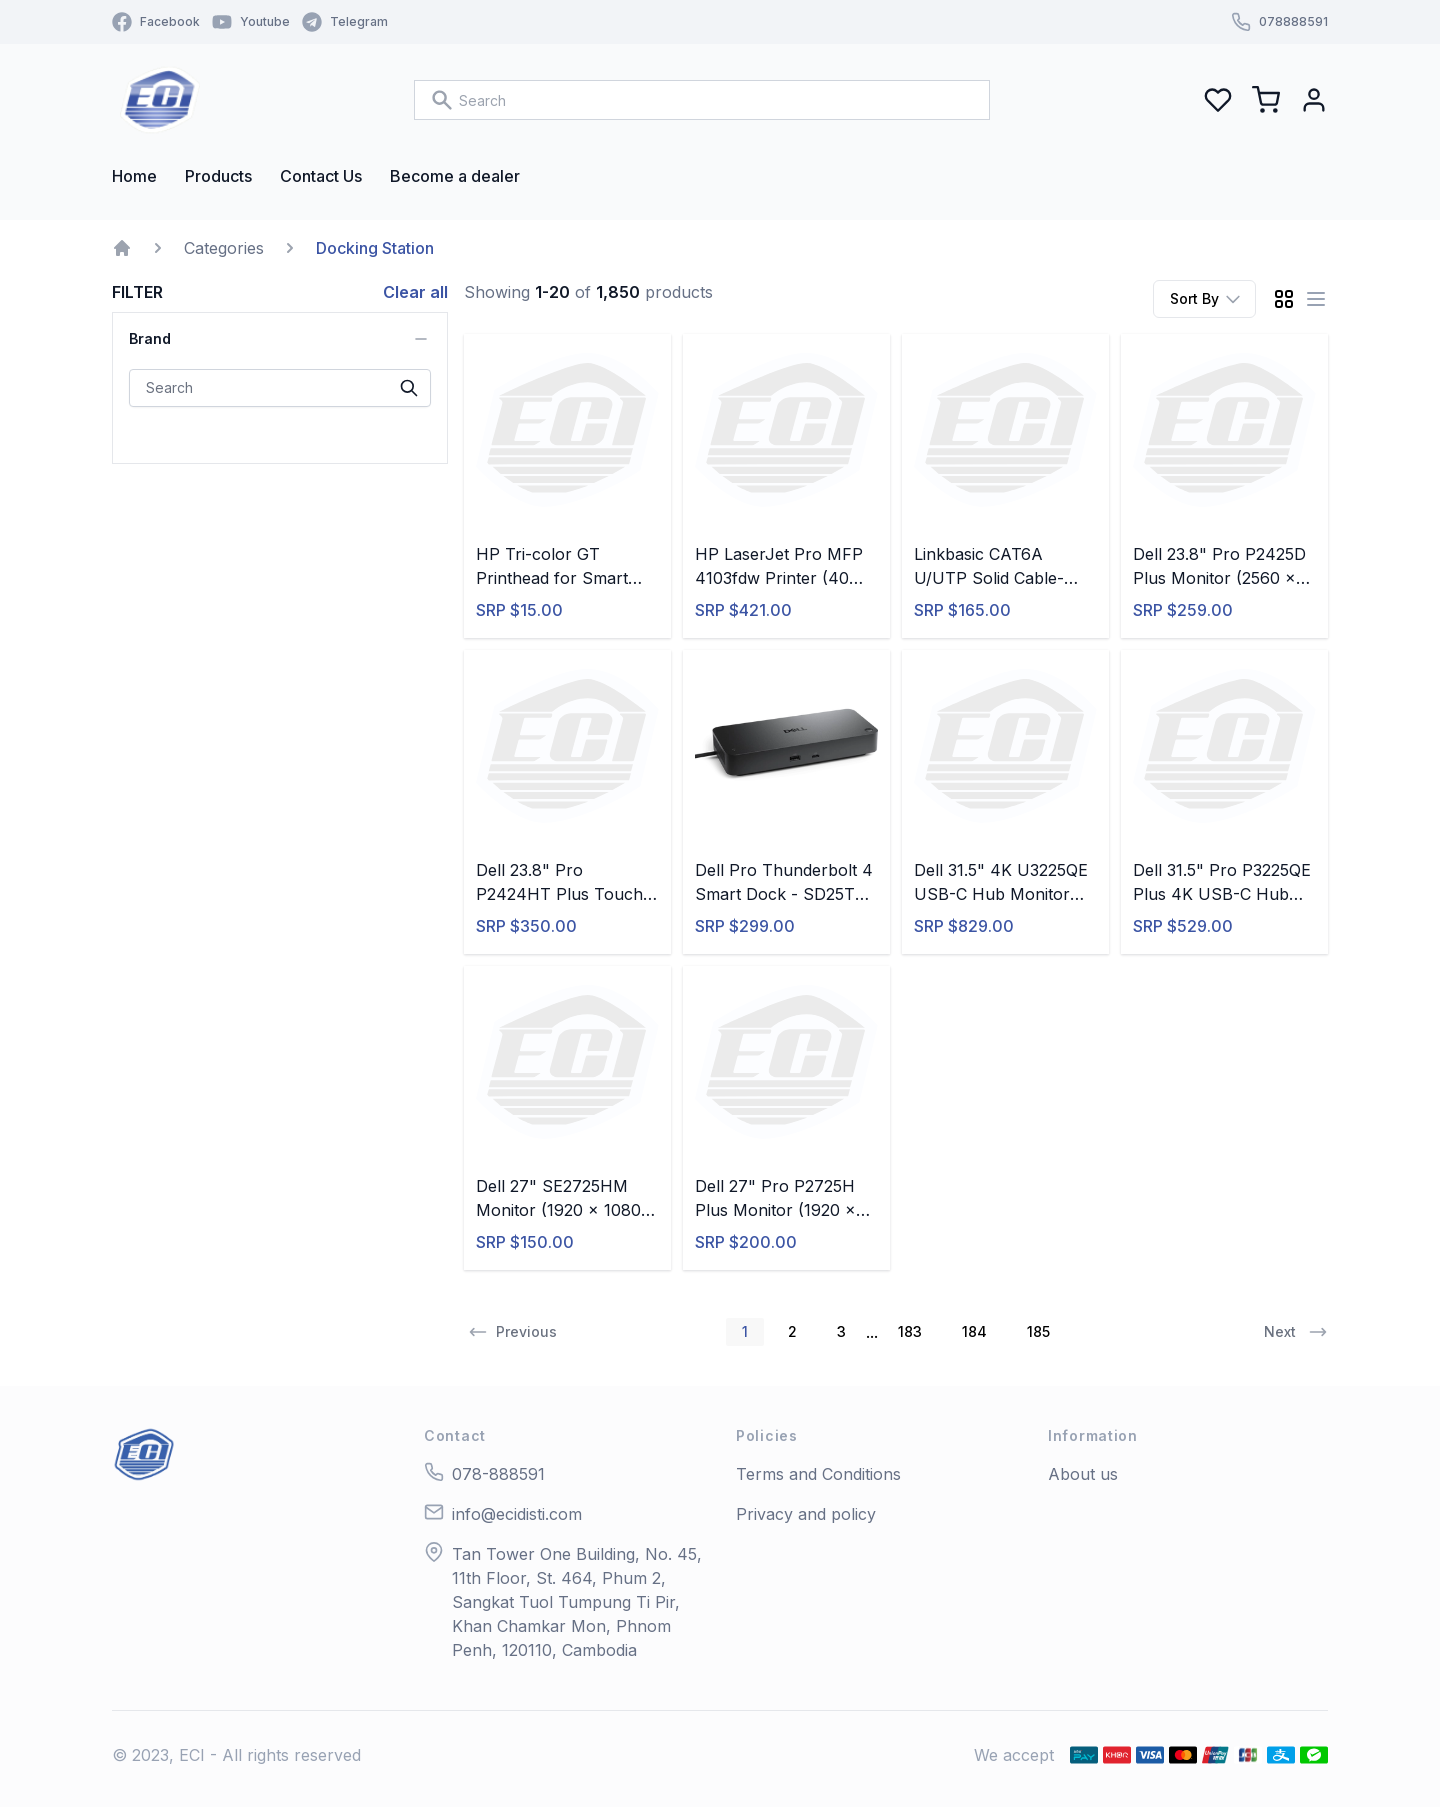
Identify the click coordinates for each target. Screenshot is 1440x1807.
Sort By (1206, 299)
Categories (224, 248)
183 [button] (910, 1331)
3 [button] (841, 1331)
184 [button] (974, 1331)
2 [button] (792, 1331)
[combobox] (702, 100)
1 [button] (745, 1331)
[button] (510, 1332)
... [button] (872, 1332)
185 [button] (1038, 1331)
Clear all (415, 292)
